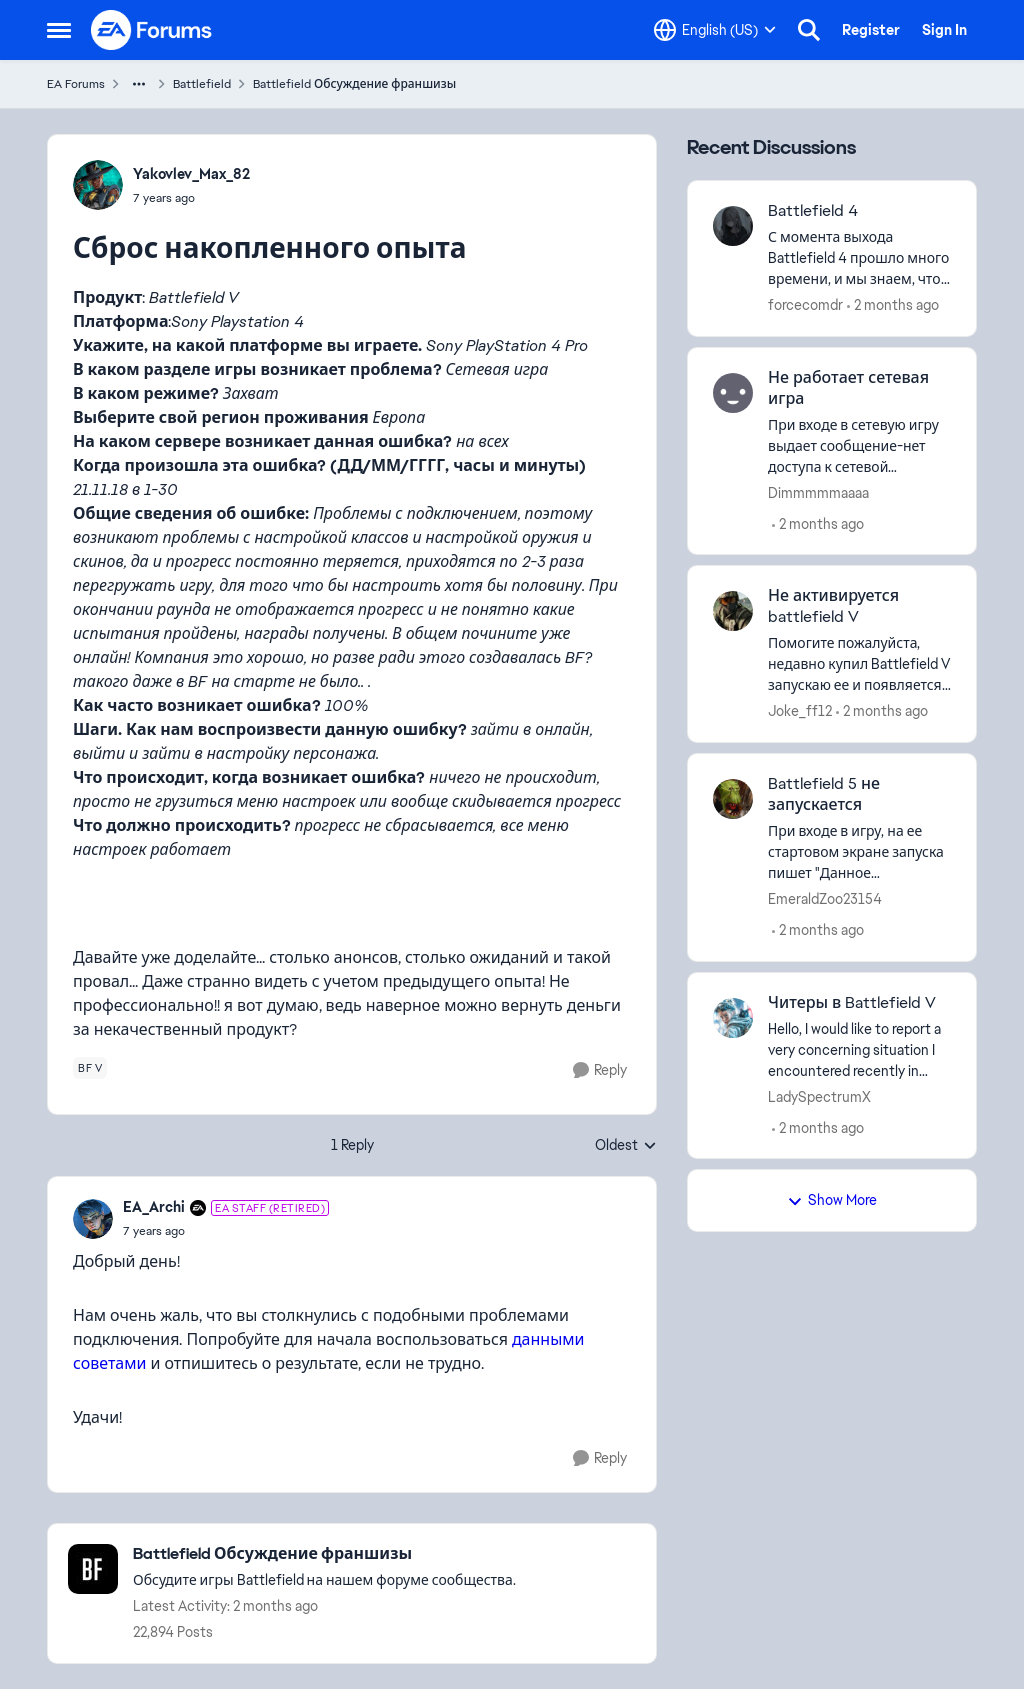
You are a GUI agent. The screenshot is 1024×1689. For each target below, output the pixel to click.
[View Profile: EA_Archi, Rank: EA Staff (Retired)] (93, 1219)
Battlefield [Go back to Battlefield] (202, 84)
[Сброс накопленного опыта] (226, 1231)
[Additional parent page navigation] (139, 84)
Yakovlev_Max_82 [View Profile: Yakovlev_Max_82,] (191, 174)
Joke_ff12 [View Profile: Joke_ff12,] (800, 711)
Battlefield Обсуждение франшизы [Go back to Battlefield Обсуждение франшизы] (354, 84)
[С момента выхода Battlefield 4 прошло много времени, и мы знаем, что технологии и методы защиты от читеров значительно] (859, 258)
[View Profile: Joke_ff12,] (733, 611)
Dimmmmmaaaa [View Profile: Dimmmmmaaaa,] (818, 492)
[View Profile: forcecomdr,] (733, 226)
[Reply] (600, 1070)
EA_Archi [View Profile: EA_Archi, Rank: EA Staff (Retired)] (154, 1207)
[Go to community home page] (152, 30)
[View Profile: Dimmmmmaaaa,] (733, 393)
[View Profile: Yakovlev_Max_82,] (98, 185)
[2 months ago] (893, 305)
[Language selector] (715, 30)
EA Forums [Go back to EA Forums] (76, 84)
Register (871, 30)
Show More (832, 1200)
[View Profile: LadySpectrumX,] (733, 1018)
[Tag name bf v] (90, 1068)
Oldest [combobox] (626, 1146)
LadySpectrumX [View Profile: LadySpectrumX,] (819, 1096)
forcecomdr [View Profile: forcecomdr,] (805, 305)
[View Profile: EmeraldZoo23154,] (733, 799)
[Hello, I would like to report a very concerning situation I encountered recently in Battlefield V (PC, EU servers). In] (859, 1049)
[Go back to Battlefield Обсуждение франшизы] (324, 1554)
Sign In (944, 30)
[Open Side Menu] (59, 30)
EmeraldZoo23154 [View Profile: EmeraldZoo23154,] (825, 899)
